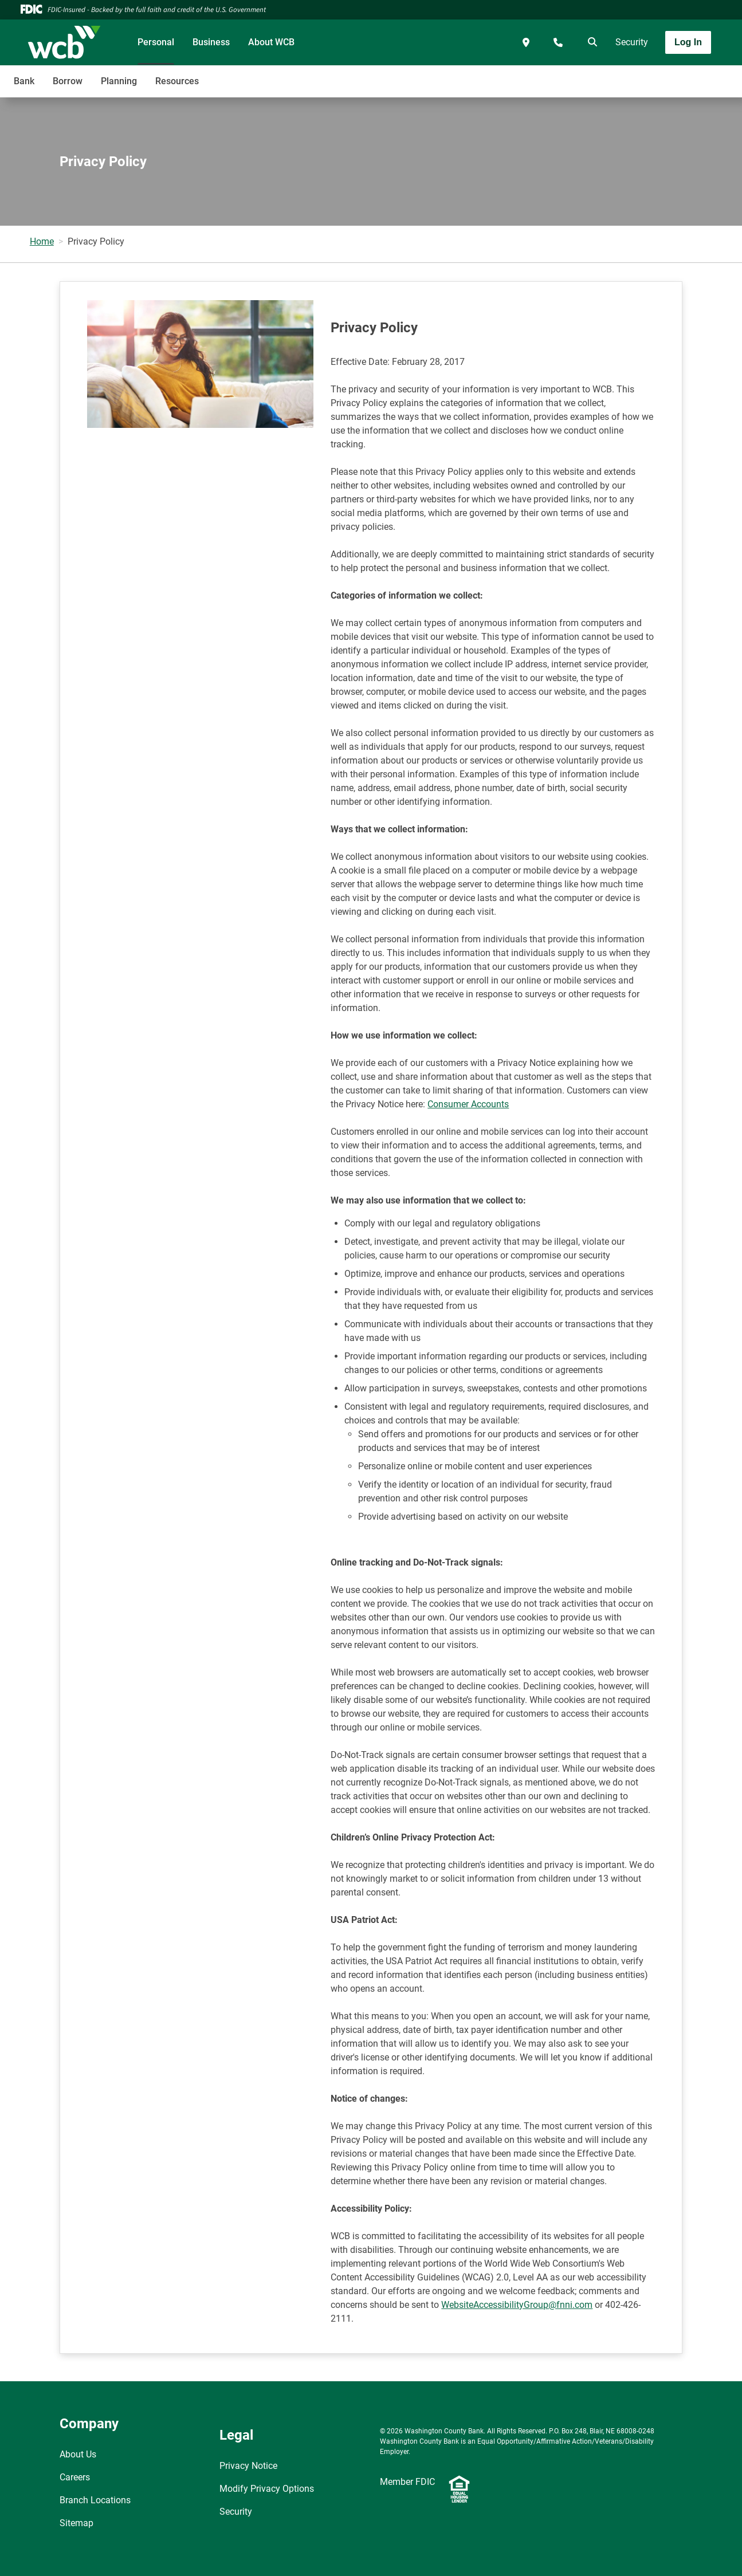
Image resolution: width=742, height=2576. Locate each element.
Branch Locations (95, 2500)
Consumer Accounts (468, 1104)
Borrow (68, 81)
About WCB (271, 42)
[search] (590, 42)
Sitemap (76, 2523)
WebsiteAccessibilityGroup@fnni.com (516, 2304)
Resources (177, 81)
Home (42, 241)
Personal (156, 42)
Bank (24, 81)
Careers (75, 2477)
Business (211, 42)
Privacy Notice (248, 2465)
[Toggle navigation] (651, 75)
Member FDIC (407, 2481)
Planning (119, 81)
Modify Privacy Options (266, 2488)
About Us (78, 2454)
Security (631, 42)
